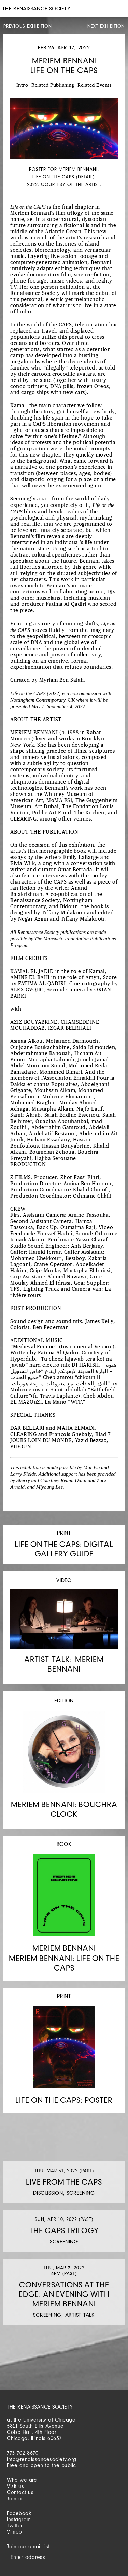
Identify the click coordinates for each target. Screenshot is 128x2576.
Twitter (15, 2525)
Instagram (19, 2519)
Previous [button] (13, 170)
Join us (15, 2498)
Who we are (22, 2480)
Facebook (19, 2513)
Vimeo (14, 2531)
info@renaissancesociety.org (41, 2459)
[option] (64, 143)
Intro (22, 85)
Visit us (15, 2486)
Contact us (20, 2492)
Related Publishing (52, 85)
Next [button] (114, 170)
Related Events (94, 85)
